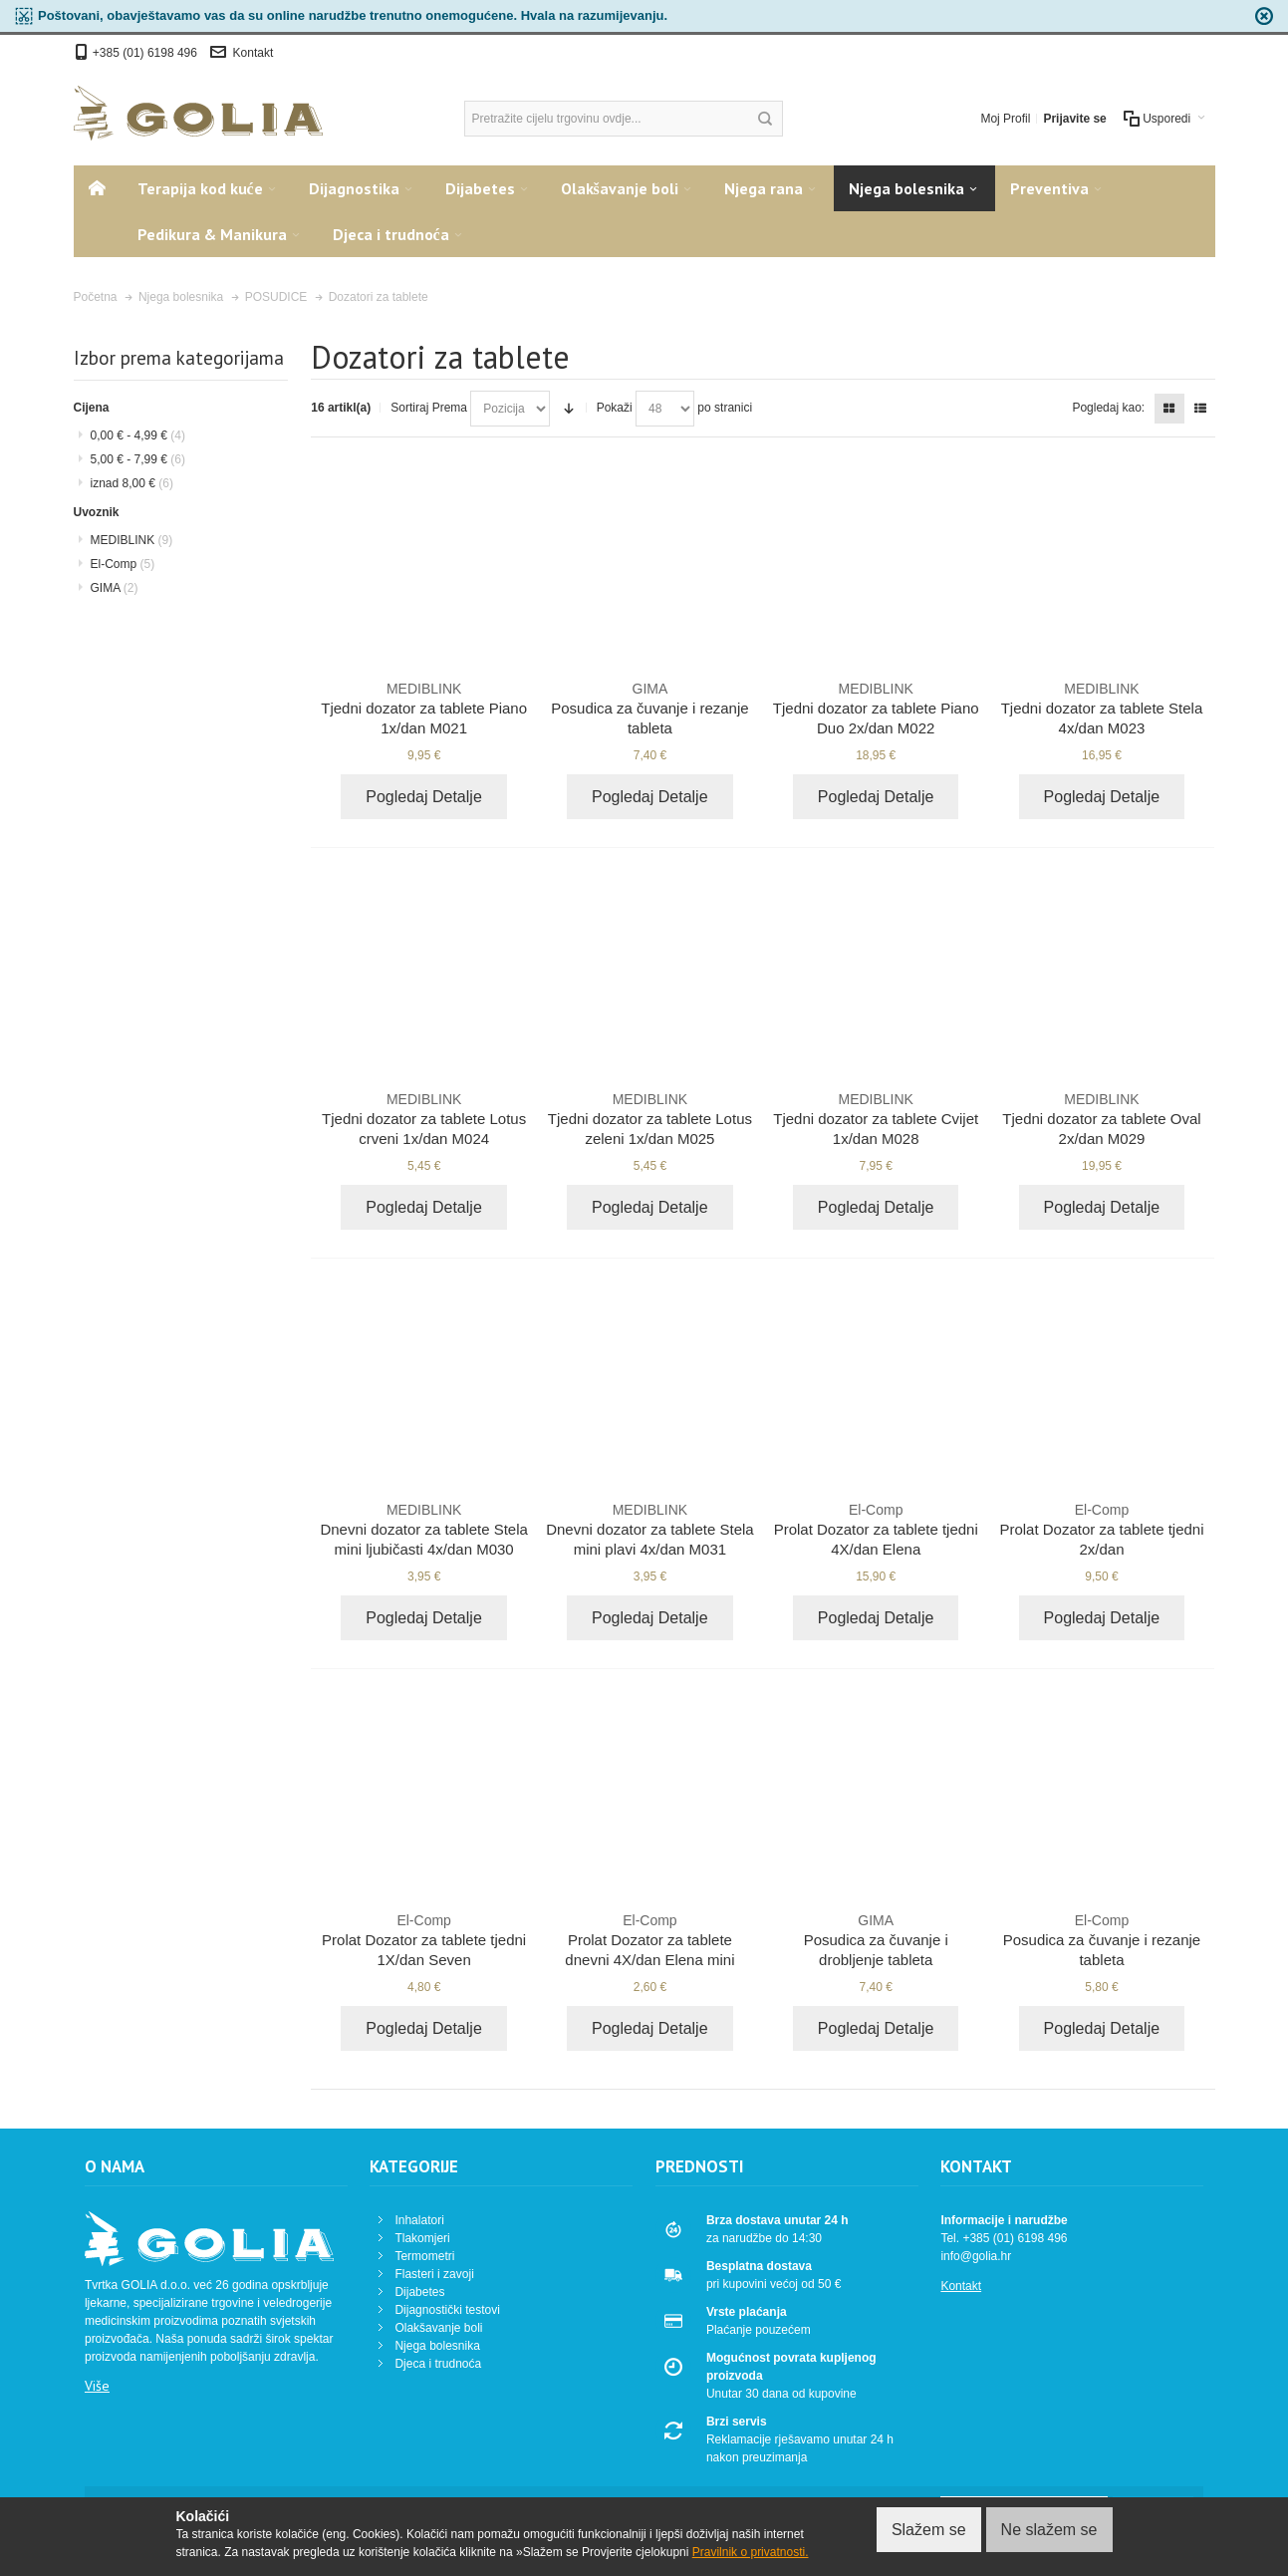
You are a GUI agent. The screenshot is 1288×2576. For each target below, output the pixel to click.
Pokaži (615, 408)
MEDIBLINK (132, 540)
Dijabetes (419, 2292)
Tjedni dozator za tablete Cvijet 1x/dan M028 (876, 1118)
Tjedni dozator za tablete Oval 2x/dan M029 (1102, 1118)
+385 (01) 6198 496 (146, 53)
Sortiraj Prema (428, 408)
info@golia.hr (975, 2256)
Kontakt (253, 53)
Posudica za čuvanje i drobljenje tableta (876, 1939)
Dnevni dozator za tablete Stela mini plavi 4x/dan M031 (650, 1529)
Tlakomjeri (421, 2238)
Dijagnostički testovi (446, 2310)
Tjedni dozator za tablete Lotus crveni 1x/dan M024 (424, 1118)
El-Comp (123, 564)
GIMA (114, 588)
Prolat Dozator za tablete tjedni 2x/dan (1102, 1529)
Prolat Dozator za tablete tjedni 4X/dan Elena (876, 1529)
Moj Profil (1005, 119)
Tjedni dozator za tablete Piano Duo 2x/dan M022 (876, 707)
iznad (132, 483)
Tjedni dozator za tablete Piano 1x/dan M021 (424, 707)
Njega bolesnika (436, 2346)
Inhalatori (418, 2220)
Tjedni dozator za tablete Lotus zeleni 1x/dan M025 (650, 1118)
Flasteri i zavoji (433, 2274)
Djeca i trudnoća (437, 2364)
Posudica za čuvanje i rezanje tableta (650, 707)
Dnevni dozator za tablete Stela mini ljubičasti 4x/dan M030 (424, 1529)
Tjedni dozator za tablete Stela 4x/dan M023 (1102, 707)
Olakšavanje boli (438, 2328)
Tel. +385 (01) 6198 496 (1003, 2238)
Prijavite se (1074, 119)
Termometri (424, 2256)
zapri (1264, 16)
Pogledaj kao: (1108, 408)
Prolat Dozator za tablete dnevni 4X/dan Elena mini (650, 1939)
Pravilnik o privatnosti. (750, 2552)
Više (97, 2386)
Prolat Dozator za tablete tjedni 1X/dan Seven (424, 1939)
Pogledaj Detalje (424, 796)
